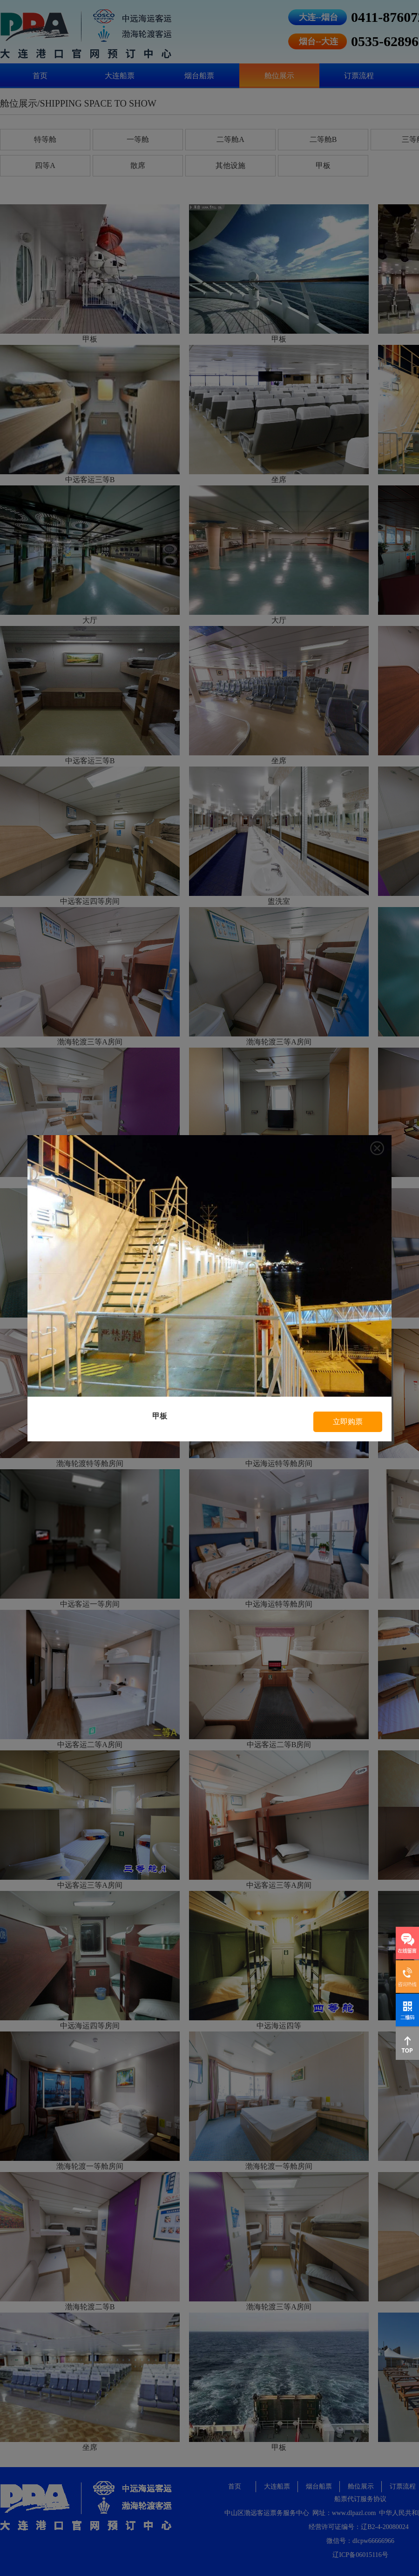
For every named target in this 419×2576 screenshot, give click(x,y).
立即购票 (348, 1422)
